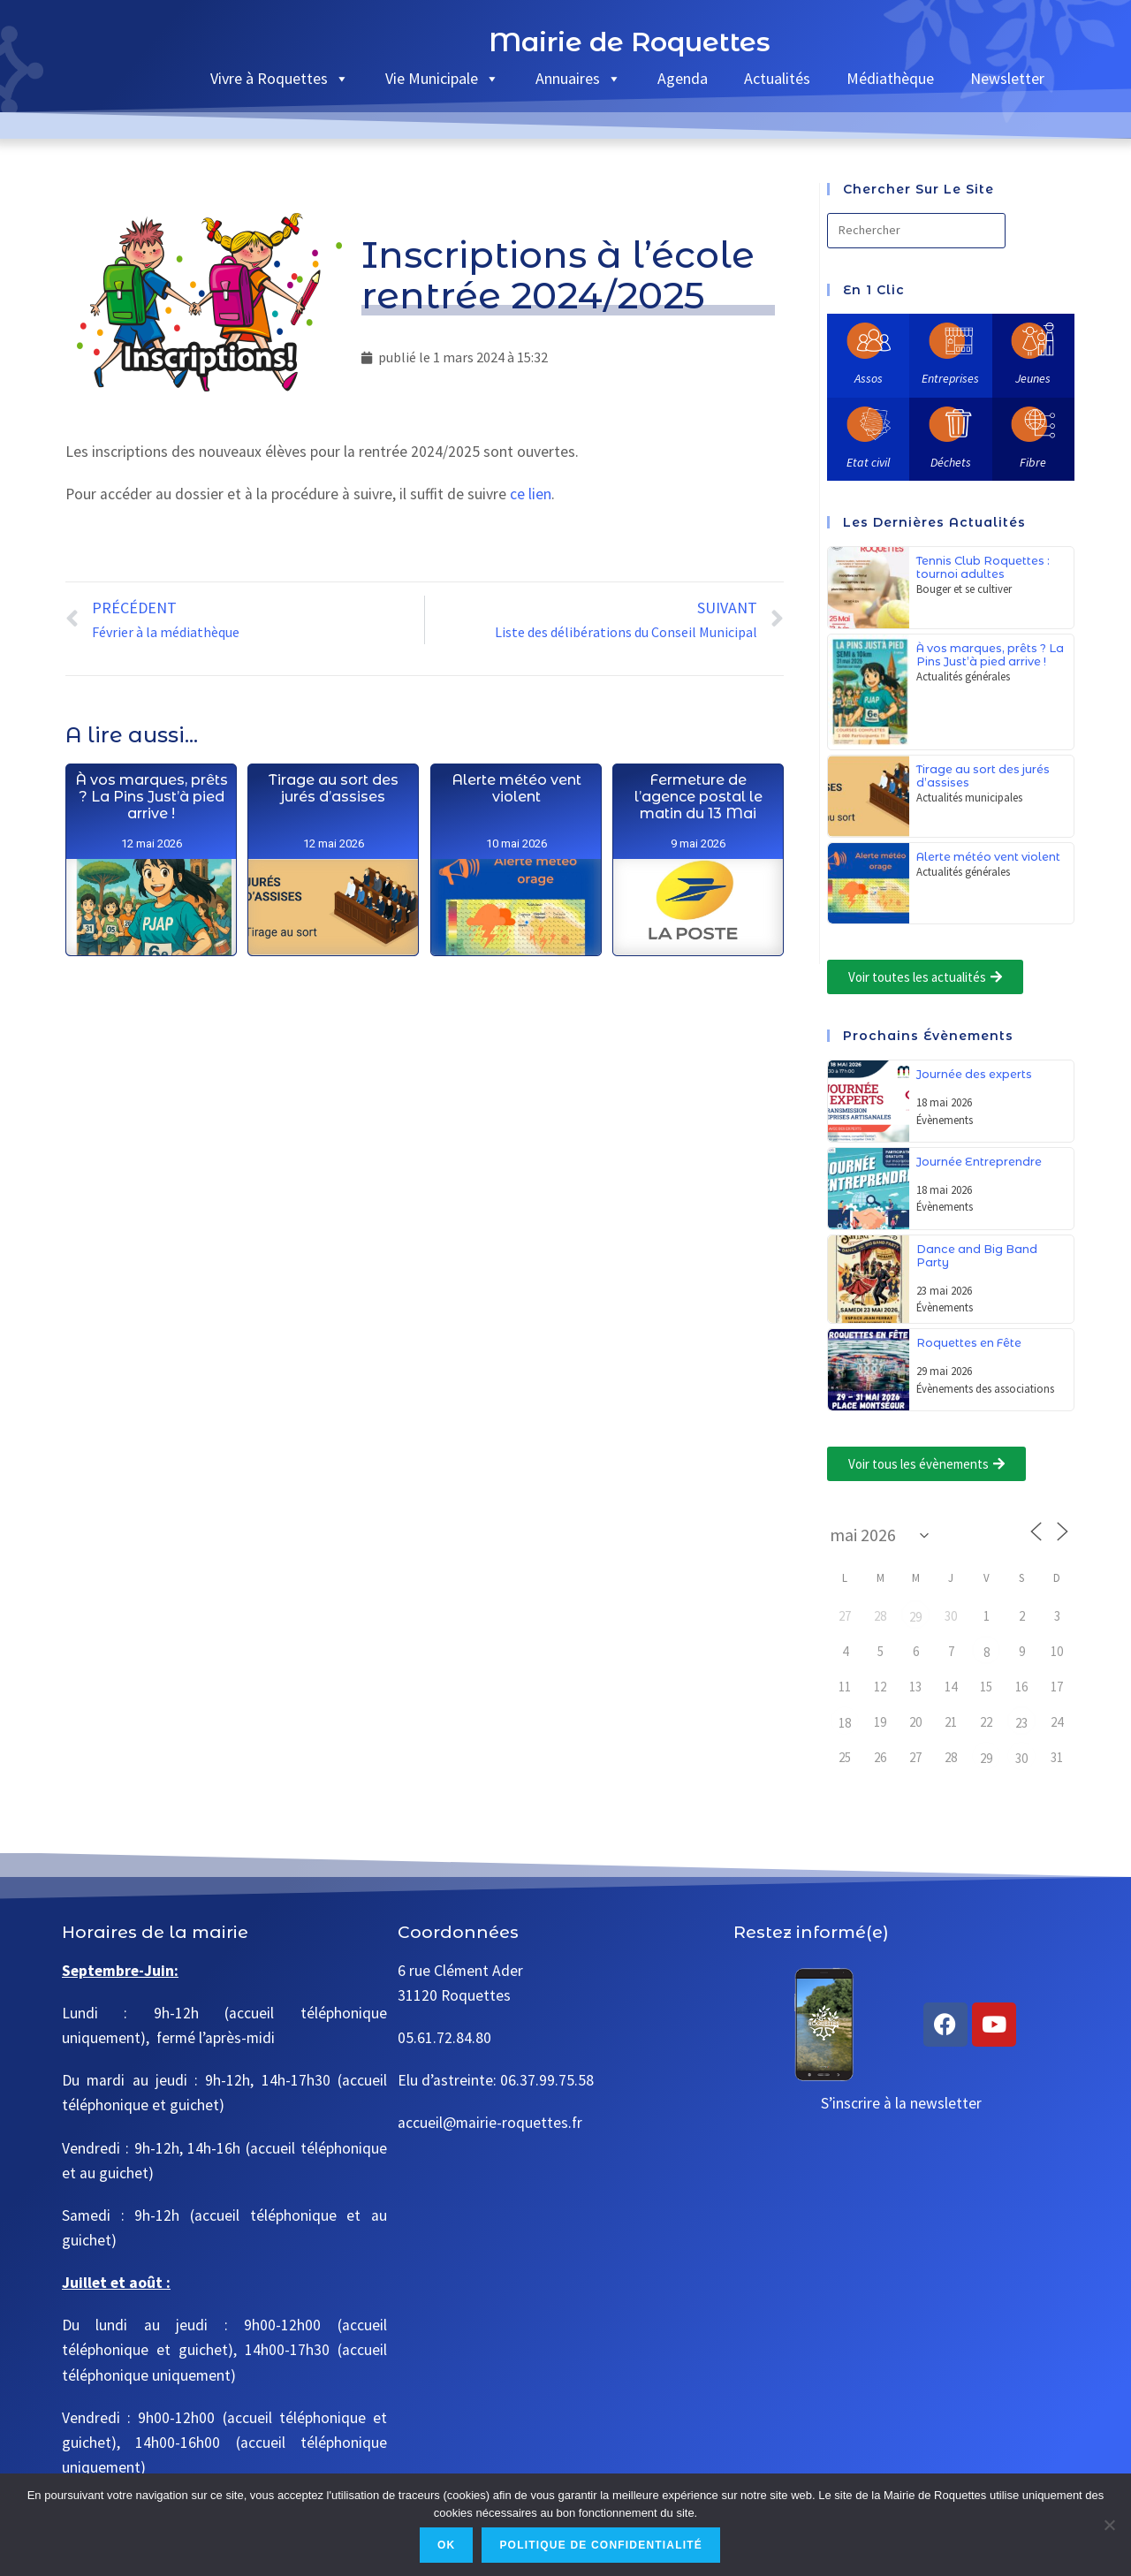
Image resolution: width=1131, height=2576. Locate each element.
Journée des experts (974, 1074)
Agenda (682, 78)
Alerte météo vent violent (515, 983)
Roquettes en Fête (968, 1342)
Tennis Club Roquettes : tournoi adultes (983, 567)
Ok (446, 2545)
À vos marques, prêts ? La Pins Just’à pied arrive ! (151, 858)
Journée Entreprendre (979, 1161)
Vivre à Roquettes (279, 78)
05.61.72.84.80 (444, 2038)
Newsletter (1007, 78)
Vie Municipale (442, 78)
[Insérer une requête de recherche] (916, 230)
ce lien (530, 494)
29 (915, 1616)
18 (845, 1722)
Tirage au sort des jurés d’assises (334, 895)
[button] (925, 977)
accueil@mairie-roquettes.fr (490, 2122)
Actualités (777, 78)
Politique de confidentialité (600, 2545)
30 (1021, 1758)
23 (1021, 1722)
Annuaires (578, 78)
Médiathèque (890, 78)
